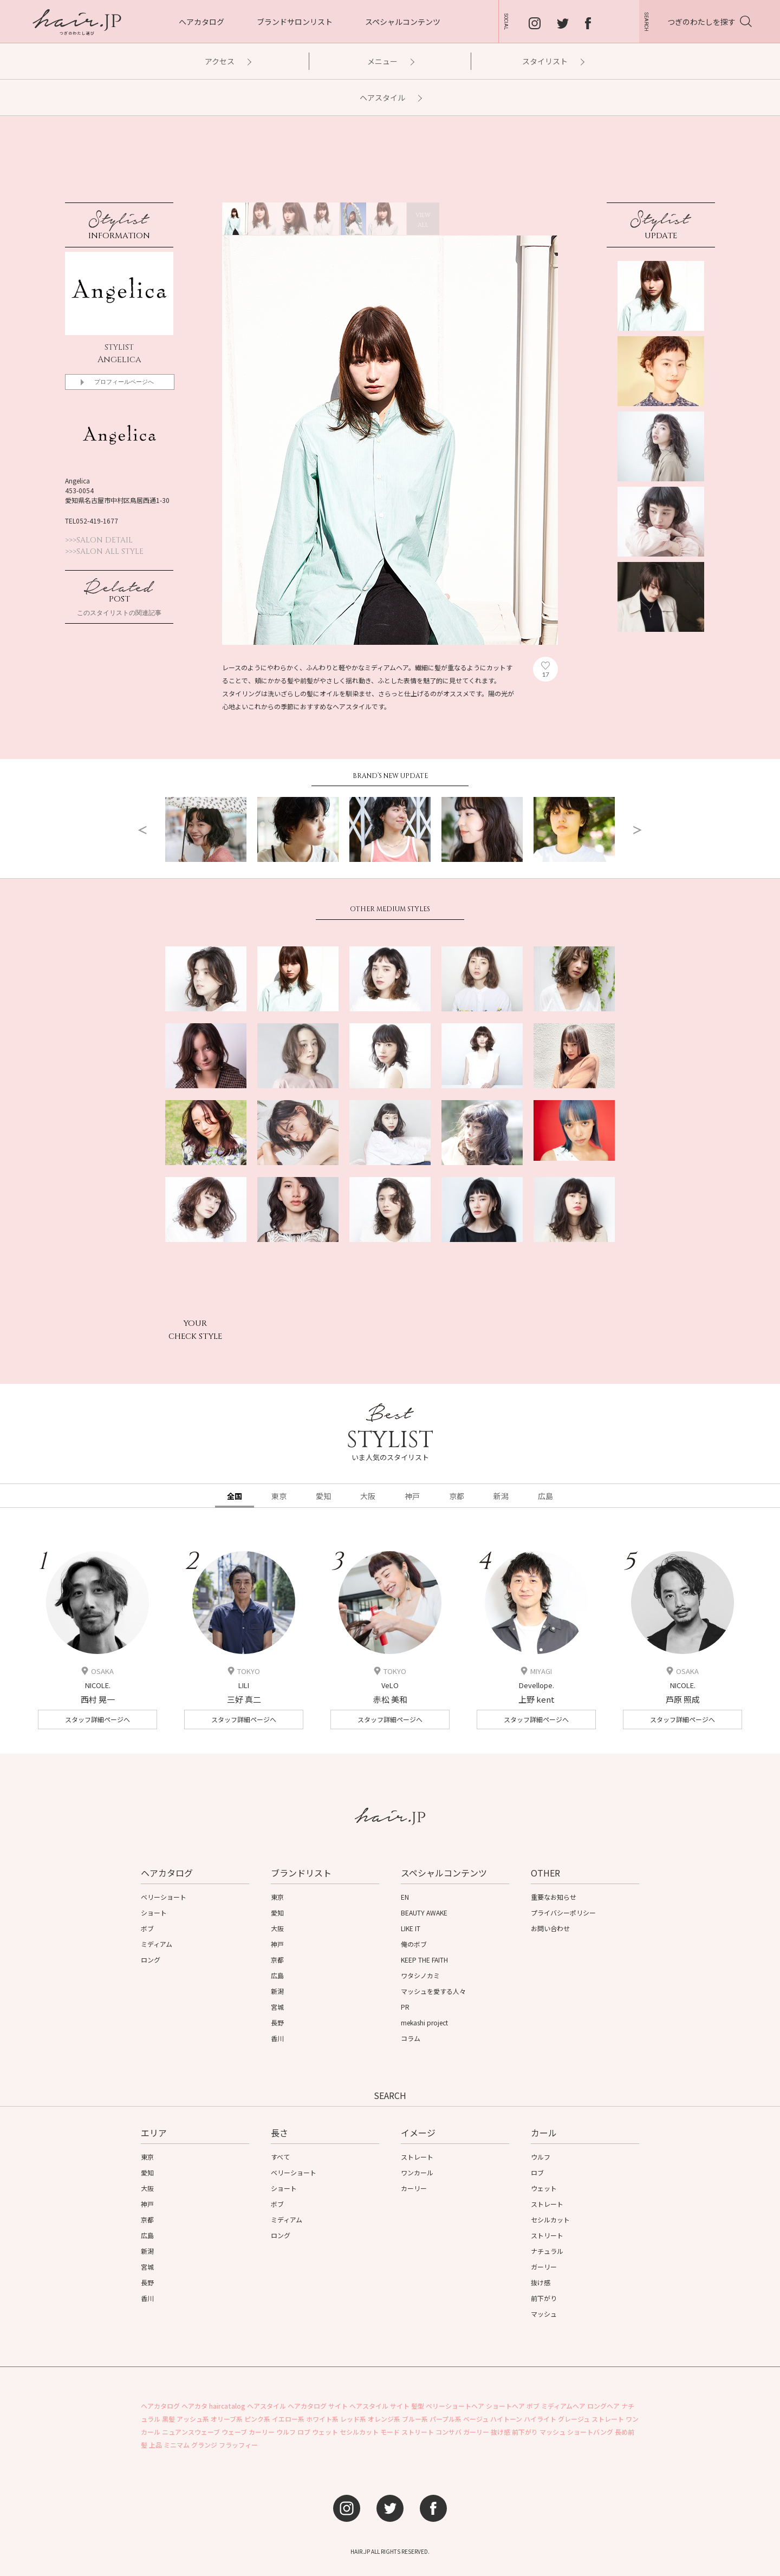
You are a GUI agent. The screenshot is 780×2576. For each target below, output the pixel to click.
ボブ (147, 1928)
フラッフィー (238, 2444)
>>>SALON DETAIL (99, 540)
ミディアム (156, 1944)
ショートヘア (505, 2405)
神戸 (277, 1944)
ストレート (417, 2156)
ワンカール (417, 2172)
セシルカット (550, 2219)
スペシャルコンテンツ (402, 21)
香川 (277, 2038)
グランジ (204, 2444)
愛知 (277, 1912)
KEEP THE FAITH (424, 1959)
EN (405, 1896)
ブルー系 (415, 2418)
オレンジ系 (384, 2418)
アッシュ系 (193, 2418)
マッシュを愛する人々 (433, 1991)
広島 (277, 1975)
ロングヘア (603, 2405)
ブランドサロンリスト (295, 21)
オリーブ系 (227, 2418)
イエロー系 (288, 2418)
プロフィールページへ (124, 381)
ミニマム (177, 2444)
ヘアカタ (194, 2405)
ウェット (544, 2188)
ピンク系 (257, 2418)
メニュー (390, 61)
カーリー (414, 2188)
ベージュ (476, 2418)
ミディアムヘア (563, 2405)
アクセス (227, 61)
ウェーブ (234, 2431)
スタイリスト (552, 61)
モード (390, 2431)
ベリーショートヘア (455, 2405)
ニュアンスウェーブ (191, 2431)
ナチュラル (547, 2250)
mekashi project (424, 2022)
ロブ (537, 2172)
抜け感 (540, 2282)
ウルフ (540, 2156)
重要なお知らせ (553, 1896)
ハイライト (540, 2418)
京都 (277, 1959)
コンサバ (448, 2431)
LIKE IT (410, 1928)
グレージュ (574, 2418)
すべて (280, 2156)
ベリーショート (163, 1896)
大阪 (277, 1928)
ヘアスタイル (390, 97)
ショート (154, 1912)
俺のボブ (414, 1944)
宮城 (277, 2006)
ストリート (547, 2235)
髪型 (417, 2405)
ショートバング (590, 2431)
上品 (155, 2444)
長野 (277, 2022)
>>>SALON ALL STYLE (104, 551)
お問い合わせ (550, 1928)
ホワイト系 (322, 2418)
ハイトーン (506, 2418)
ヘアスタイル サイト (379, 2405)
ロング (150, 1959)
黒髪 (168, 2418)
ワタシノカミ (420, 1975)
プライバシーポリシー (563, 1912)
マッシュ (544, 2313)
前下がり (544, 2298)
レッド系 (353, 2418)
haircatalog (227, 2405)
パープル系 (445, 2418)
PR (405, 2006)
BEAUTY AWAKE (424, 1912)
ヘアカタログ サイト (318, 2405)
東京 (277, 1896)
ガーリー (544, 2266)
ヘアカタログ (201, 21)
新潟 (277, 1991)
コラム (410, 2038)
